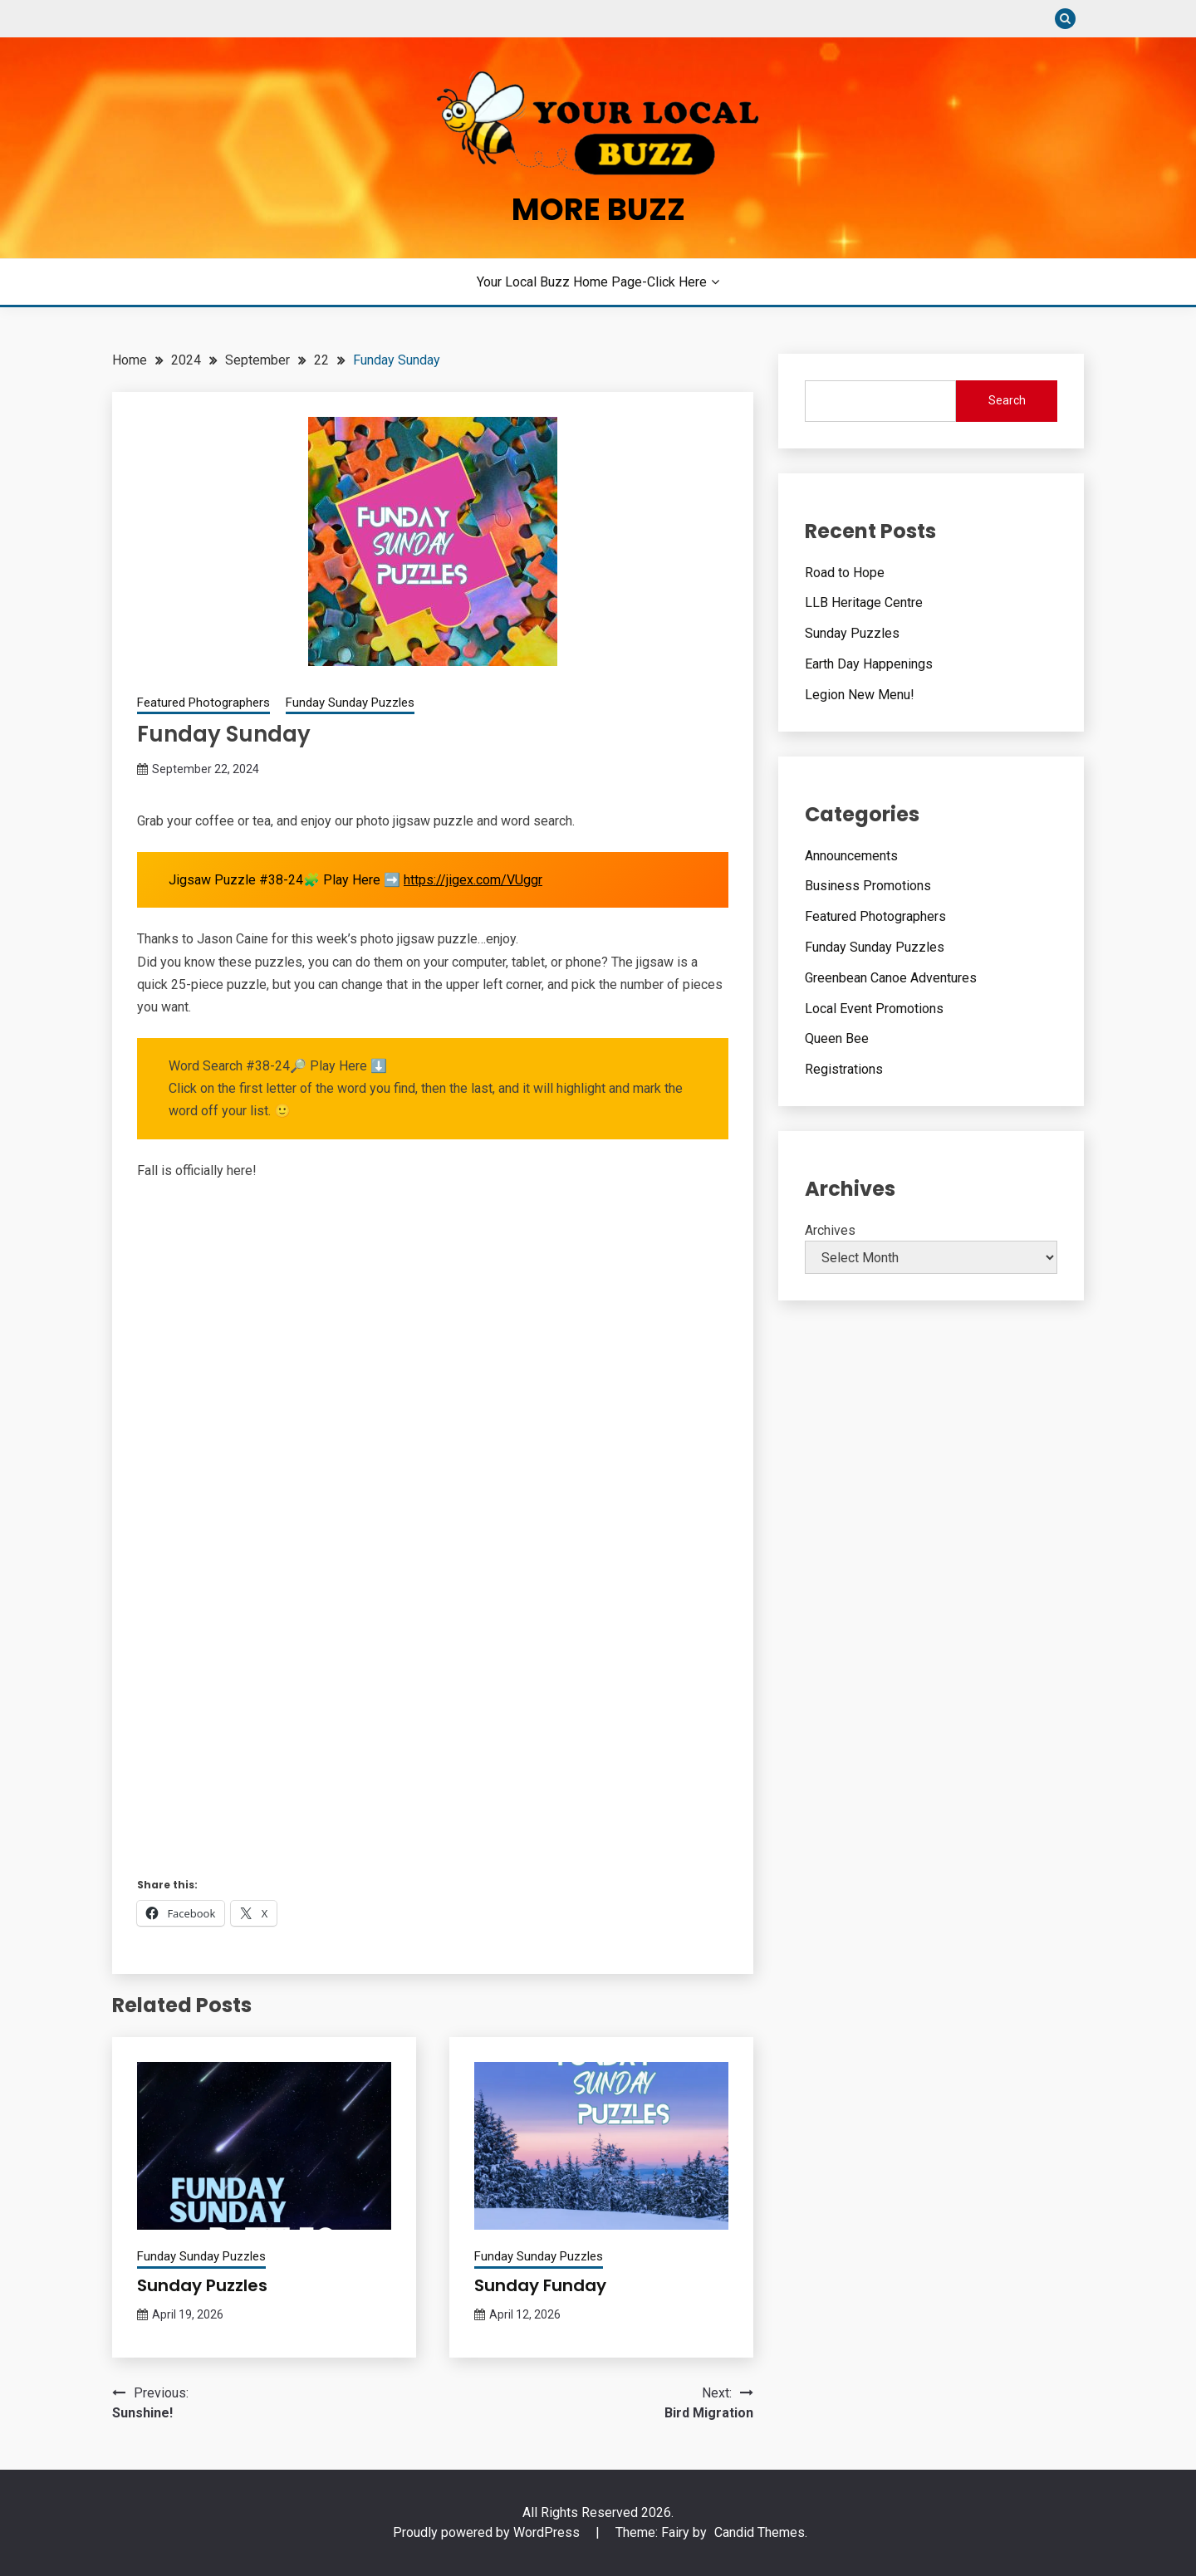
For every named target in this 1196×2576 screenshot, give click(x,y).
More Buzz (598, 209)
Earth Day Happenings (869, 664)
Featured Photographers (203, 702)
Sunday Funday (540, 2285)
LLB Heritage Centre (864, 602)
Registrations (844, 1069)
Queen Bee (837, 1038)
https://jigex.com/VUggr (473, 880)
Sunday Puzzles (202, 2285)
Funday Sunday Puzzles (350, 702)
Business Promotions (868, 886)
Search (1007, 400)
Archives (830, 1230)
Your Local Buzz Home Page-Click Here (592, 282)
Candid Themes (759, 2532)
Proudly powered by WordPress (488, 2532)
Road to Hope (845, 572)
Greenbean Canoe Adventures (891, 978)
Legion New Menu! (859, 695)
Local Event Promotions (874, 1008)
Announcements (851, 856)
